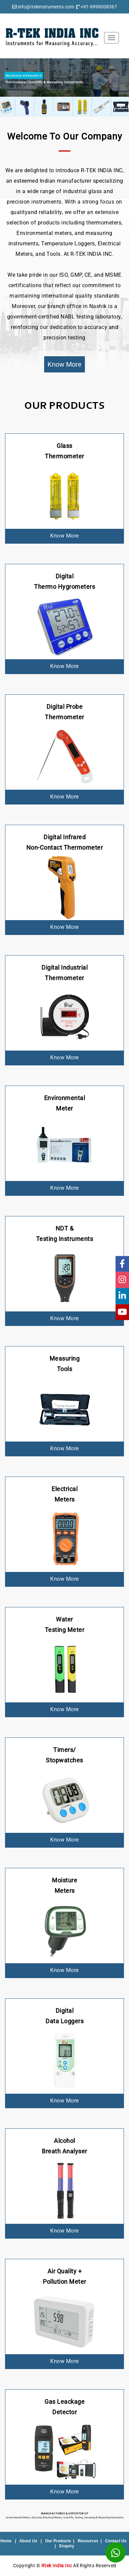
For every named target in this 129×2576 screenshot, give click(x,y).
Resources (88, 2541)
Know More (64, 364)
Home (5, 2541)
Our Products (58, 2541)
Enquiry (66, 2546)
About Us (28, 2541)
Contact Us (115, 2541)
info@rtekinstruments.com (46, 6)
